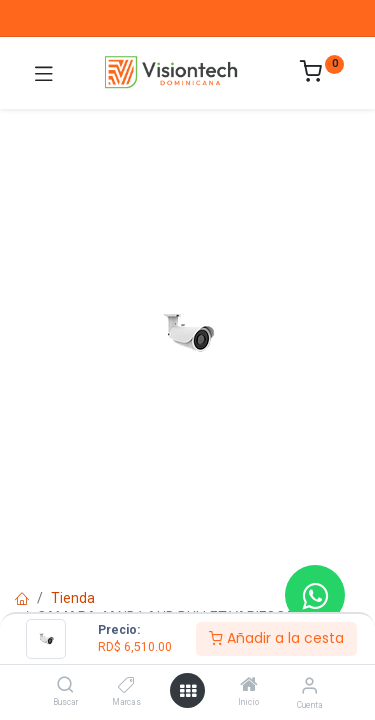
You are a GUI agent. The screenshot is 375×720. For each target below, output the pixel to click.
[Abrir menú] (188, 691)
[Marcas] (126, 686)
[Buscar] (65, 686)
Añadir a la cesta (276, 638)
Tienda (73, 598)
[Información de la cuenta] (309, 685)
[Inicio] (249, 686)
